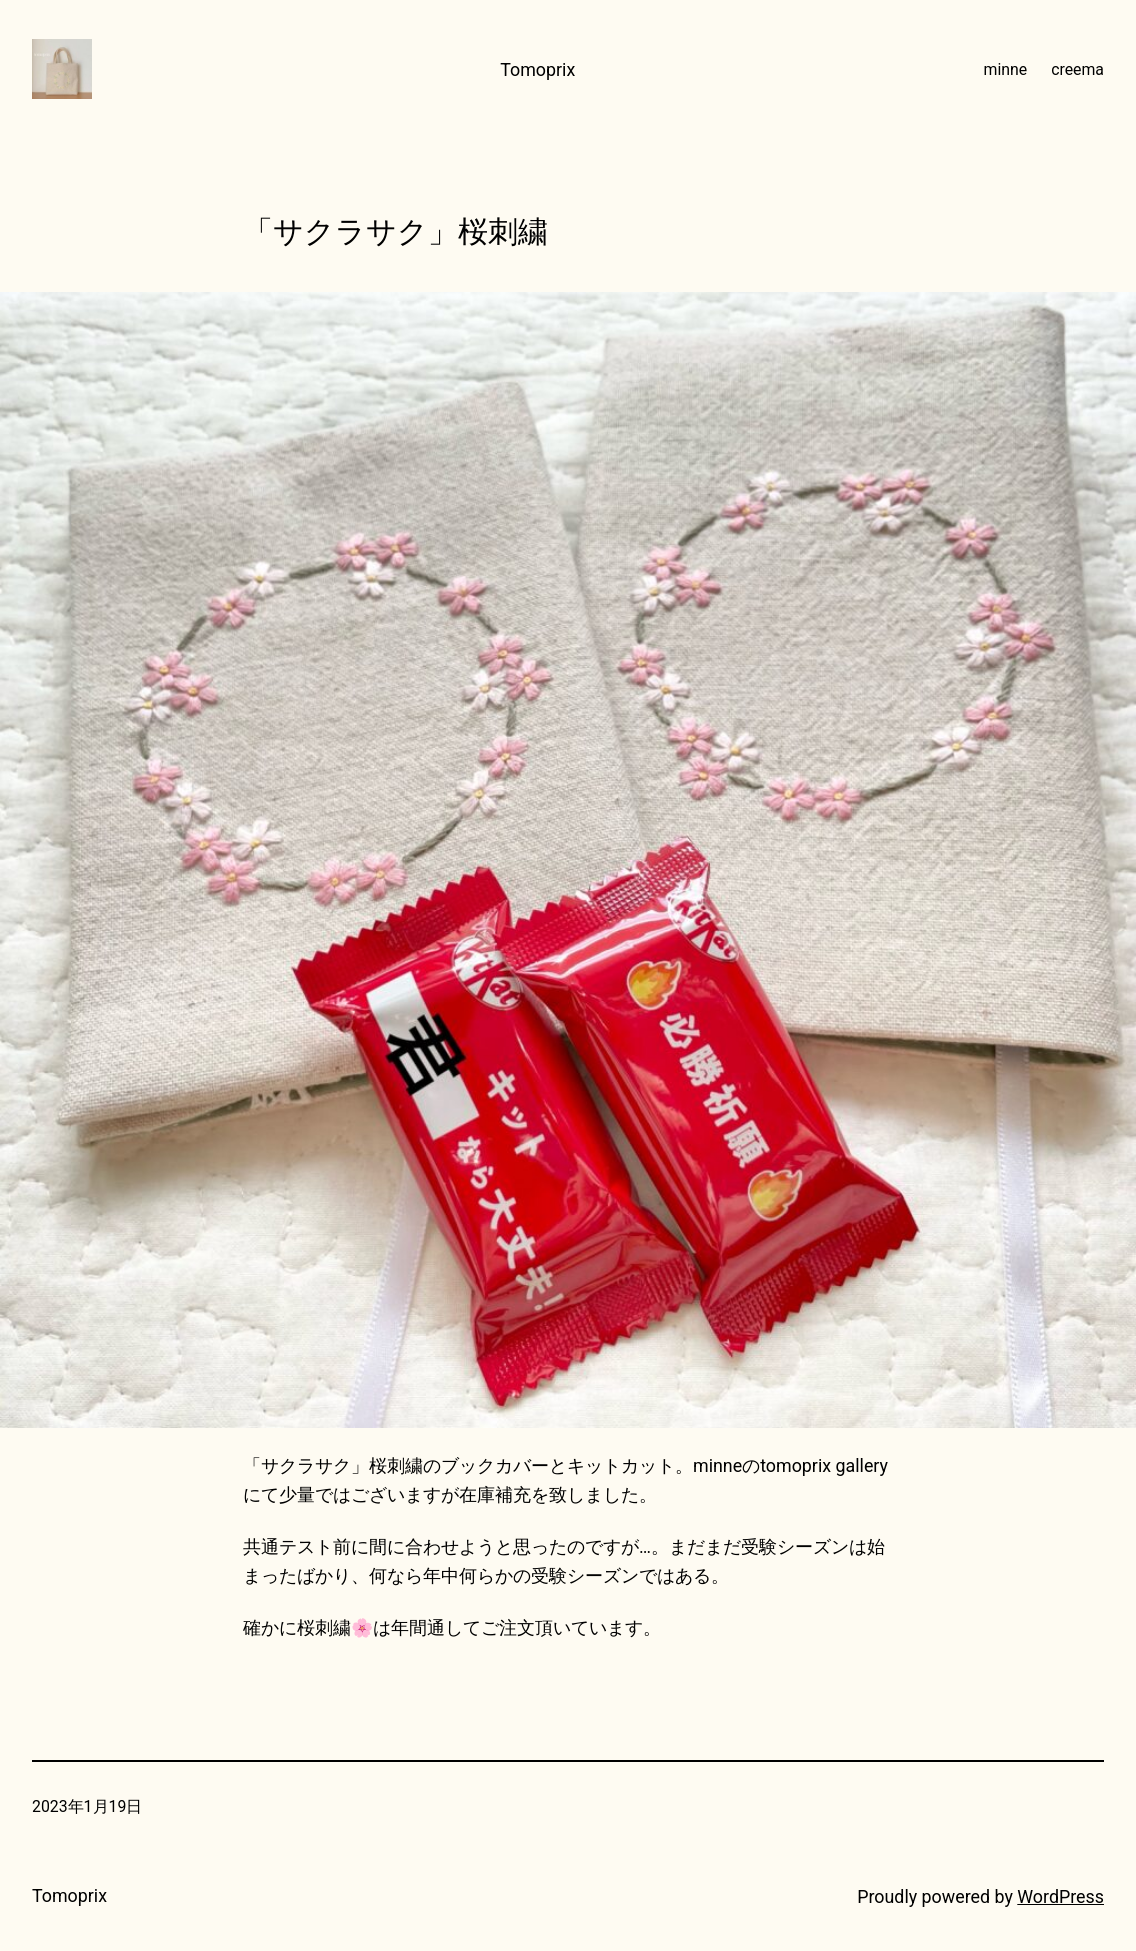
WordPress (1060, 1896)
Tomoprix (537, 69)
